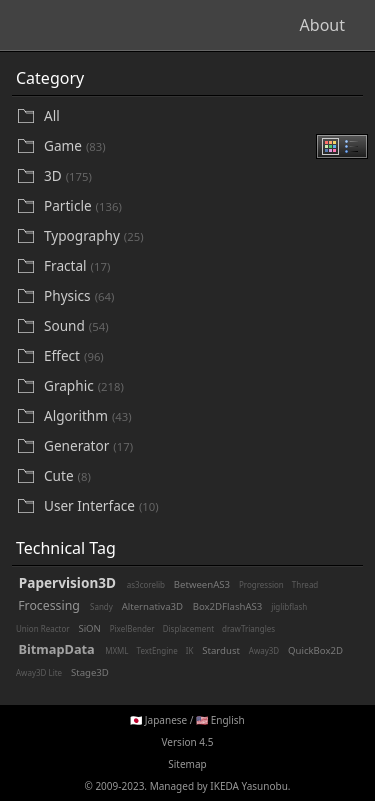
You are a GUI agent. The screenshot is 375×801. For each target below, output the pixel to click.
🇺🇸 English (220, 720)
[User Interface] (201, 506)
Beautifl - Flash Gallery (110, 25)
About (322, 25)
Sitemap (187, 764)
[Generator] (201, 446)
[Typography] (201, 236)
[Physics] (201, 296)
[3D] (201, 176)
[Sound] (201, 326)
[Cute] (201, 476)
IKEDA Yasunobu (249, 786)
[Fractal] (201, 266)
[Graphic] (201, 386)
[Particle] (201, 206)
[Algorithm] (201, 416)
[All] (201, 116)
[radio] (330, 146)
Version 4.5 (188, 742)
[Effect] (201, 356)
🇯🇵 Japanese (158, 720)
